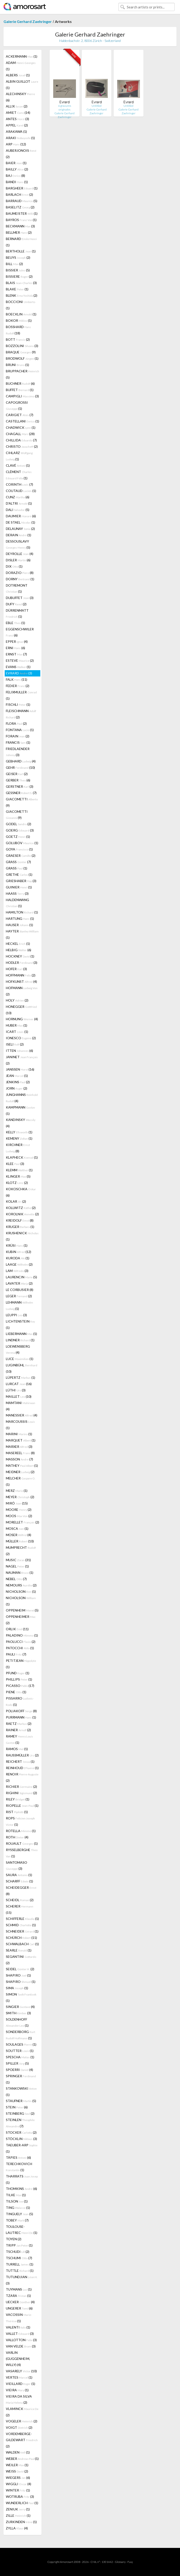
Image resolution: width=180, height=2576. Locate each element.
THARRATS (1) (22, 2179)
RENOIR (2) (22, 1777)
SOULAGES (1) (21, 2044)
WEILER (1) (17, 2465)
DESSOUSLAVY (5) (18, 544)
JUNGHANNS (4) (22, 1098)
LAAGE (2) (19, 1264)
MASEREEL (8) (20, 1453)
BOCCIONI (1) (20, 305)
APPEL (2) (17, 125)
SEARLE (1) (18, 1950)
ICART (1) (17, 1032)
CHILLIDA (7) (21, 440)
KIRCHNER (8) (18, 1148)
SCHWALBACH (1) (22, 1944)
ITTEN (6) (19, 1051)
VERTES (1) (19, 2377)
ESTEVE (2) (20, 660)
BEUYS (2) (18, 257)
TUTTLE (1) (20, 2271)
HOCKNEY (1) (20, 956)
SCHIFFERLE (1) (22, 1919)
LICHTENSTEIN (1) (20, 1324)
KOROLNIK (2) (22, 1214)
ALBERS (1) (18, 75)
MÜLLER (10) (20, 1541)
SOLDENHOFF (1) (17, 2022)
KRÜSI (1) (16, 1245)
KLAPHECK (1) (22, 1157)
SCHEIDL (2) (20, 1900)
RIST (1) (17, 1812)
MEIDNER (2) (20, 1472)
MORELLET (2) (22, 1522)
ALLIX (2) (16, 106)
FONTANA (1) (20, 730)
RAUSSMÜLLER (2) (22, 1755)
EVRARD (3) (19, 673)
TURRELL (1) (19, 2264)
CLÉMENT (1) (19, 475)
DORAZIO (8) (20, 573)
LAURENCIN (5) (21, 1277)
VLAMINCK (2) (22, 2412)
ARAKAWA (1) (16, 131)
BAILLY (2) (17, 169)
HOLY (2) (17, 1000)
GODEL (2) (18, 824)
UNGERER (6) (19, 2308)
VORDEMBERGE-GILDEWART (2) (22, 2440)
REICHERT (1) (20, 1761)
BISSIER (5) (18, 270)
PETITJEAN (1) (21, 1664)
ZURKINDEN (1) (21, 2522)
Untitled (96, 105)
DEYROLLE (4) (19, 554)
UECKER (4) (20, 2302)
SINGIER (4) (20, 2007)
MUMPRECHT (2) (21, 1550)
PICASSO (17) (20, 1686)
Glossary (120, 2562)
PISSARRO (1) (20, 1701)
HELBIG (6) (18, 950)
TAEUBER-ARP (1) (22, 2148)
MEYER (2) (20, 1497)
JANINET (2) (22, 1060)
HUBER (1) (16, 1025)
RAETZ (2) (18, 1724)
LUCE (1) (19, 1359)
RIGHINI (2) (21, 1793)
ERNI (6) (15, 648)
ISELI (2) (15, 1044)
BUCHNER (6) (20, 383)
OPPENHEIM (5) (22, 1610)
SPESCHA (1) (20, 2057)
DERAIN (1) (18, 535)
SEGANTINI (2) (21, 1960)
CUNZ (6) (17, 497)
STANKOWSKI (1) (21, 2091)
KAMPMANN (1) (20, 1110)
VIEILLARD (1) (20, 2384)
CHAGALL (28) (20, 434)
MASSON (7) (19, 1459)
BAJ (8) (15, 175)
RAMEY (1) (19, 1739)
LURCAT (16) (19, 1384)
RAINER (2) (18, 1730)
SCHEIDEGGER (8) (21, 1890)
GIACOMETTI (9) (22, 802)
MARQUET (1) (20, 1440)
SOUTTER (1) (20, 2051)
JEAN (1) (17, 1076)
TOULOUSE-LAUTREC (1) (21, 2230)
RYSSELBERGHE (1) (22, 1853)
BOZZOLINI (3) (22, 346)
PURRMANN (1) (21, 1717)
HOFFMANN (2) (20, 975)
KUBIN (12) (18, 1252)
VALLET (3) (20, 2334)
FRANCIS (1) (18, 742)
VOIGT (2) (19, 2427)
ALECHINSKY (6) (20, 97)
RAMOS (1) (17, 1749)
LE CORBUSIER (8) (19, 1290)
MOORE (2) (18, 1510)
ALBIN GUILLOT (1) (22, 84)
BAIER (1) (16, 163)
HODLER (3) (21, 963)
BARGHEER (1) (22, 188)
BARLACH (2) (19, 194)
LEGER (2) (19, 1296)
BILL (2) (14, 264)
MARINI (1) (19, 1434)
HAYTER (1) (22, 934)
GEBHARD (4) (21, 761)
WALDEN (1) (18, 2452)
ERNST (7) (16, 654)
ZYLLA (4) (17, 2528)
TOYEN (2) (13, 2239)
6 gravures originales (64, 107)
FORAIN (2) (17, 736)
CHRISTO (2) (22, 446)
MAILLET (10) (18, 1396)
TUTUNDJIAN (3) (22, 2280)
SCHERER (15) (19, 1909)
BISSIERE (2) (19, 276)
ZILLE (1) (18, 2515)
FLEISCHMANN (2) (21, 714)
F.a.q (130, 2562)
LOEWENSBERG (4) (18, 1349)
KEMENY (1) (19, 1138)
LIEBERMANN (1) (21, 1334)
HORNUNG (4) (22, 1019)
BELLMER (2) (19, 232)
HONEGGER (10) (21, 1010)
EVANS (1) (18, 667)
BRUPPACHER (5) (22, 374)
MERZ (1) (16, 1491)
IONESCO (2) (21, 1038)
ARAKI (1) (20, 138)
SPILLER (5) (17, 2063)
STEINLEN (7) (20, 2123)
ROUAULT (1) (22, 1843)
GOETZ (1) (18, 837)
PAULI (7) (16, 1654)
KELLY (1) (19, 1132)
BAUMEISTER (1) (22, 213)
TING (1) (18, 2208)
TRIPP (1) (19, 2245)
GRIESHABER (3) (21, 881)
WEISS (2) (17, 2471)
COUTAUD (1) (21, 491)
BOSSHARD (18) (18, 330)
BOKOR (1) (19, 320)
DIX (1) (14, 566)
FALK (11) (16, 679)
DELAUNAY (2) (20, 529)
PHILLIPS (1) (19, 1679)
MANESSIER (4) (21, 1415)
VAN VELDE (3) (21, 2346)
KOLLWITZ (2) (21, 1208)
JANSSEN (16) (20, 1069)
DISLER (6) (18, 560)
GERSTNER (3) (19, 786)
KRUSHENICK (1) (22, 1236)
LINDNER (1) (20, 1340)
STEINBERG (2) (20, 2113)
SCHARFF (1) (19, 1881)
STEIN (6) (17, 2107)
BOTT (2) (18, 339)
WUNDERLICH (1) (22, 2503)
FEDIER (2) (17, 686)
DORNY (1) (20, 579)
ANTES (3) (17, 119)
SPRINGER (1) (21, 2079)
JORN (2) (16, 1088)
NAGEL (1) (17, 1566)
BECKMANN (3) (20, 226)
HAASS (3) (17, 893)
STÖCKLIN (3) (21, 2139)
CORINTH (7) (19, 484)
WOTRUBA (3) (20, 2496)
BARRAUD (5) (21, 201)
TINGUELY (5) (19, 2214)
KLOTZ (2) (17, 1183)
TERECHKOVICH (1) (19, 2167)
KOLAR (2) (16, 1201)
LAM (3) (17, 1271)
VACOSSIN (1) (19, 2318)
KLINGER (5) (18, 1176)
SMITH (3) (18, 2013)
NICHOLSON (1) (21, 1591)
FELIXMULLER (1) (21, 695)
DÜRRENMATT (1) (17, 613)
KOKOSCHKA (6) (21, 1192)
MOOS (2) (19, 1516)
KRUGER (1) (20, 1227)
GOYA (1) (19, 849)
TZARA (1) (18, 2296)
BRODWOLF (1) (22, 358)
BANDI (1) (17, 182)
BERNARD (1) (21, 242)
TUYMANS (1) (19, 2289)
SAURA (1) (19, 1875)
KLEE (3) (15, 1164)
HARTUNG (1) (20, 918)
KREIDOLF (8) (20, 1220)
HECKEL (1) (18, 944)
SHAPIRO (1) (18, 1975)
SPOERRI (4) (19, 2070)
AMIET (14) (18, 113)
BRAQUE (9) (21, 352)
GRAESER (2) (20, 855)
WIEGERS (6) (18, 2478)
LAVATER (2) (19, 1283)
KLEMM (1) (19, 1170)
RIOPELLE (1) (22, 1805)
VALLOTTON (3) (21, 2340)
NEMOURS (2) (21, 1585)
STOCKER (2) (21, 2132)
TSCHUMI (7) (19, 2258)
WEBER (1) (22, 2459)
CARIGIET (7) (19, 415)
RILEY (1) (17, 1799)
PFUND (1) (17, 1673)
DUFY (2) (16, 604)
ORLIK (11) (17, 1629)
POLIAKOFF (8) (21, 1711)
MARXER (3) (19, 1447)
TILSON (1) (17, 2201)
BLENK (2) (21, 295)
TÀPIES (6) (18, 2157)
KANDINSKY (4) (20, 1123)
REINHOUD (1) (22, 1768)
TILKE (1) (16, 2195)
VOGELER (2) (21, 2421)
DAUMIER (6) (21, 516)
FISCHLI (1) (18, 704)
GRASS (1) (16, 868)
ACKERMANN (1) (21, 56)
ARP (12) (16, 144)
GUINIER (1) (19, 887)
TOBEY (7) (17, 2220)
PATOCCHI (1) (20, 1648)
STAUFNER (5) (21, 2101)
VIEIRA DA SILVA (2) (19, 2399)
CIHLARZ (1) (19, 456)
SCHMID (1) (21, 1925)
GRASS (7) (18, 862)
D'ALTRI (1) (19, 503)
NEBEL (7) (16, 1579)
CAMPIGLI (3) (22, 396)
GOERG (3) (20, 830)
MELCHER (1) (20, 1481)
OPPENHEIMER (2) (20, 1620)
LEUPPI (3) (16, 1315)
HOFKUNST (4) (21, 981)
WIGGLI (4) (18, 2484)
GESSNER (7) (21, 793)
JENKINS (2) (18, 1082)
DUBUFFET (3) (20, 598)
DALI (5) (17, 510)
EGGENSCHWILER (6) (20, 632)
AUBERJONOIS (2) (21, 153)
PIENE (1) (16, 1692)
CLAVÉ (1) (18, 465)
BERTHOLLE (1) (21, 251)
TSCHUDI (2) (17, 2252)
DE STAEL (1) (20, 522)
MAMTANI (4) (20, 1406)
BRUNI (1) (17, 365)
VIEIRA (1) (17, 2390)
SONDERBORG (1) (20, 2035)
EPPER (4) (17, 641)
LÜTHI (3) (16, 1390)
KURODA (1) (17, 1258)
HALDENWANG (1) (17, 903)
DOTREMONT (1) (16, 588)
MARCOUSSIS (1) (20, 1424)
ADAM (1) (21, 66)
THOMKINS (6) (21, 2189)
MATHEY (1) (22, 1465)
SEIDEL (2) (20, 1969)
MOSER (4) (18, 1535)
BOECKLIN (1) (21, 314)
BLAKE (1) (17, 289)
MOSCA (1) (17, 1528)
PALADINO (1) (22, 1635)
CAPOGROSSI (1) (17, 405)
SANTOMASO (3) (16, 1865)
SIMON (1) (21, 1997)
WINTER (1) (18, 2490)
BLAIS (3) (21, 283)
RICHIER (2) (21, 1787)
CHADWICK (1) (20, 427)
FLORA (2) (16, 723)
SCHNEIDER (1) (22, 1931)
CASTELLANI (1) (22, 421)
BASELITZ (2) (20, 207)
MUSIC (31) (18, 1560)
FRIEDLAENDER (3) (18, 752)
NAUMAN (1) (19, 1572)
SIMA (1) (17, 1988)
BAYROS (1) (21, 220)
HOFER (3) (16, 969)
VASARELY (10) (21, 2371)
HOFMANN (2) (22, 991)
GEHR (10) (20, 767)
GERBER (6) (18, 780)
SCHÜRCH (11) (21, 1938)
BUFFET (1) (20, 390)
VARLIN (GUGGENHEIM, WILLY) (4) (18, 2359)
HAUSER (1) (19, 925)
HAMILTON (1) (22, 912)
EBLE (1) (15, 623)
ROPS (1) (20, 1821)
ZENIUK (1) (18, 2509)
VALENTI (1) (18, 2327)
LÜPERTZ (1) (20, 1377)
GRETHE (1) (19, 874)
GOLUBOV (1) (22, 843)
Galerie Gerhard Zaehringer (28, 21)
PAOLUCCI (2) (20, 1642)
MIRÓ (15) (17, 1503)
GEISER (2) (17, 774)
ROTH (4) (17, 1837)
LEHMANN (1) (19, 1305)
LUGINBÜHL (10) (21, 1368)
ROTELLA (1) (21, 1831)
